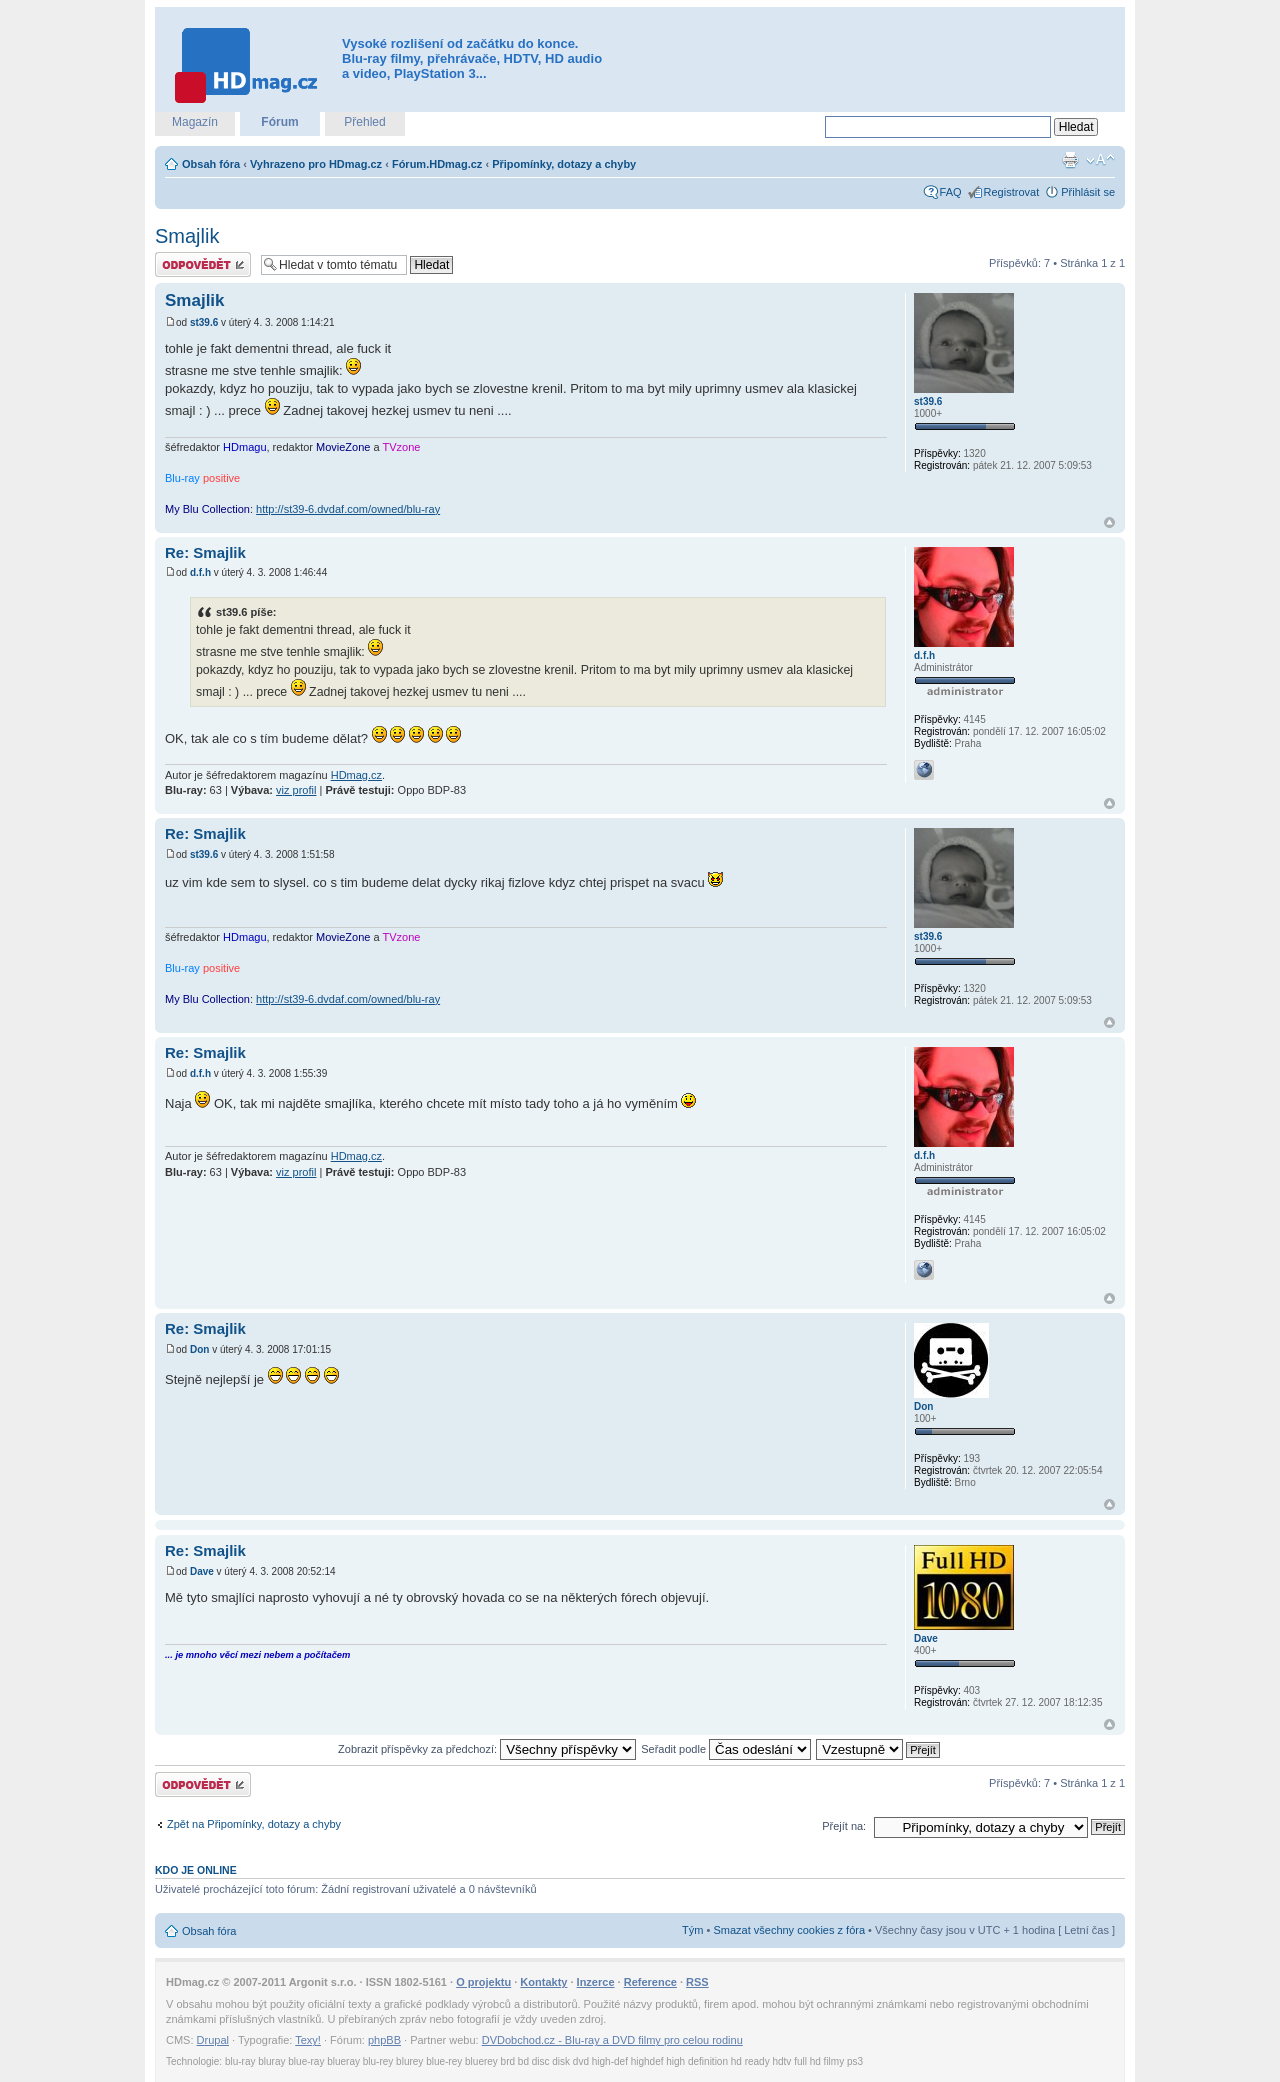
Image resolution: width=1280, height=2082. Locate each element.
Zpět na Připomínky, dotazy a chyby (254, 1824)
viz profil (296, 790)
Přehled (364, 122)
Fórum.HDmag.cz (437, 164)
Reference (650, 1982)
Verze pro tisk (1070, 160)
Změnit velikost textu (1100, 160)
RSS (697, 1982)
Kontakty (543, 1982)
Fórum (279, 122)
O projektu (483, 1982)
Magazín (195, 122)
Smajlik (187, 236)
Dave (202, 1571)
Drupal (213, 2040)
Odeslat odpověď (203, 264)
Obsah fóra (211, 164)
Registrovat (1012, 192)
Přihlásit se (1088, 192)
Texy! (308, 2040)
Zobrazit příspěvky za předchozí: (487, 1749)
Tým (692, 1930)
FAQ (951, 192)
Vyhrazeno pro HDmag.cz (316, 164)
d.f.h (200, 572)
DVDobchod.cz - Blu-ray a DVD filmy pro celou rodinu (612, 2040)
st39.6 (204, 322)
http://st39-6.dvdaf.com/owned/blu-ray (348, 509)
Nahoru (1109, 522)
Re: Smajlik (205, 552)
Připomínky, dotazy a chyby (564, 164)
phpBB (384, 2040)
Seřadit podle (726, 1749)
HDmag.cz (356, 775)
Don (199, 1349)
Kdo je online (196, 1870)
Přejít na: (844, 1826)
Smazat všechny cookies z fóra (789, 1930)
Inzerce (596, 1982)
